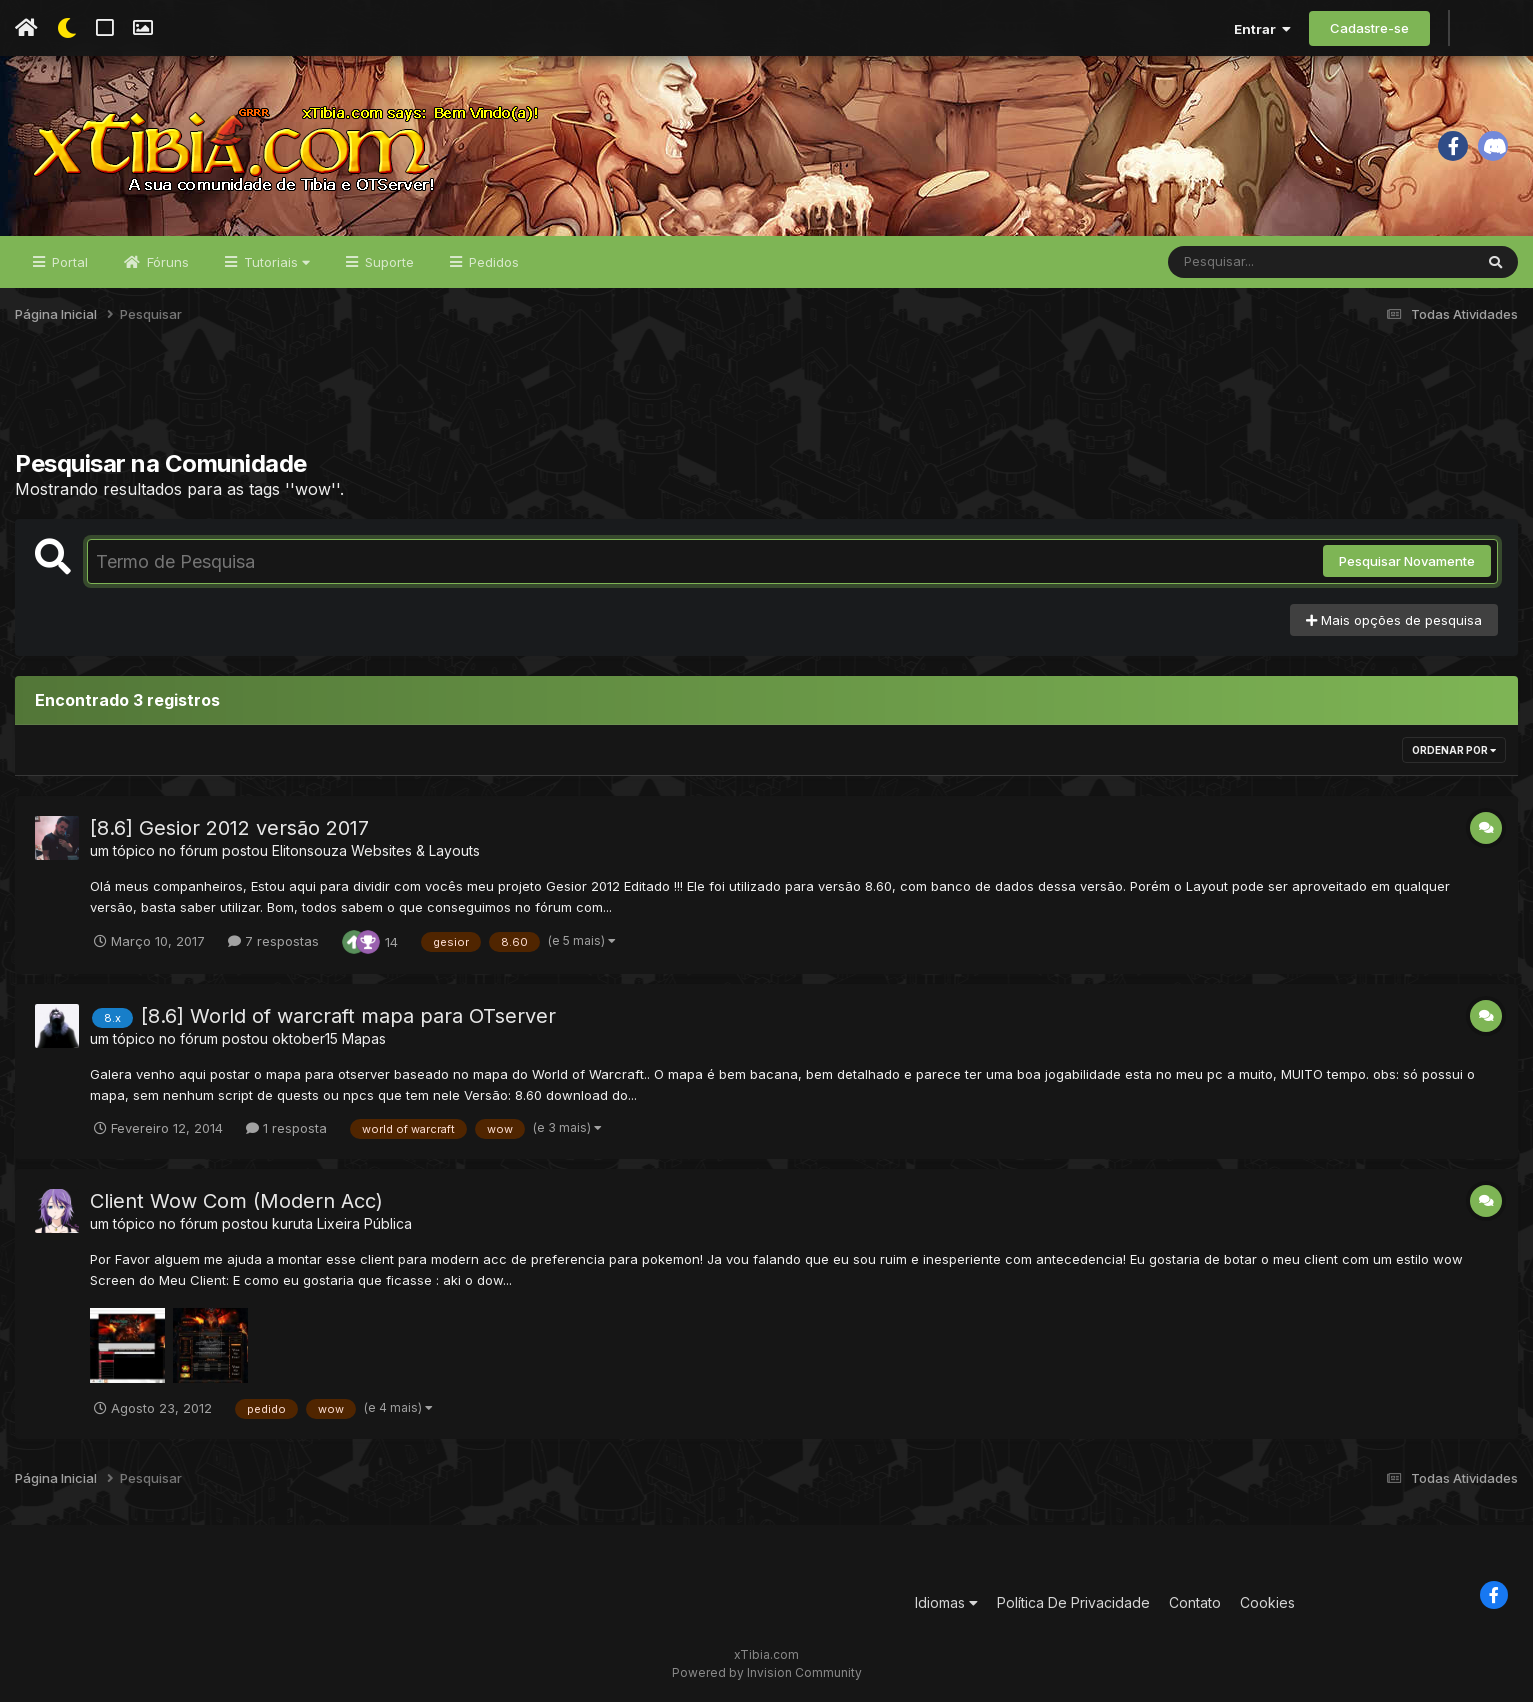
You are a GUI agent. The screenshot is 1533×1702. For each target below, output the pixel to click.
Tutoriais (275, 262)
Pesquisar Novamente (1407, 561)
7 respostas (273, 941)
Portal (68, 262)
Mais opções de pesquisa (1394, 620)
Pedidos (492, 262)
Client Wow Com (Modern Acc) (236, 1201)
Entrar (1262, 29)
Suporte (387, 262)
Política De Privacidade (1073, 1602)
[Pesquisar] (1245, 262)
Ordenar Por (1454, 750)
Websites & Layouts (415, 850)
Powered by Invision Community (767, 1672)
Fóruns (166, 262)
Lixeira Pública (364, 1223)
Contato (1195, 1602)
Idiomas (946, 1602)
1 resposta (286, 1128)
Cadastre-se (1369, 28)
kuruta (292, 1223)
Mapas (364, 1038)
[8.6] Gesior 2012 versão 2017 (229, 828)
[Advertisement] (767, 399)
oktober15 (305, 1038)
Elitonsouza (309, 850)
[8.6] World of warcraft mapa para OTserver (348, 1016)
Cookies (1267, 1602)
